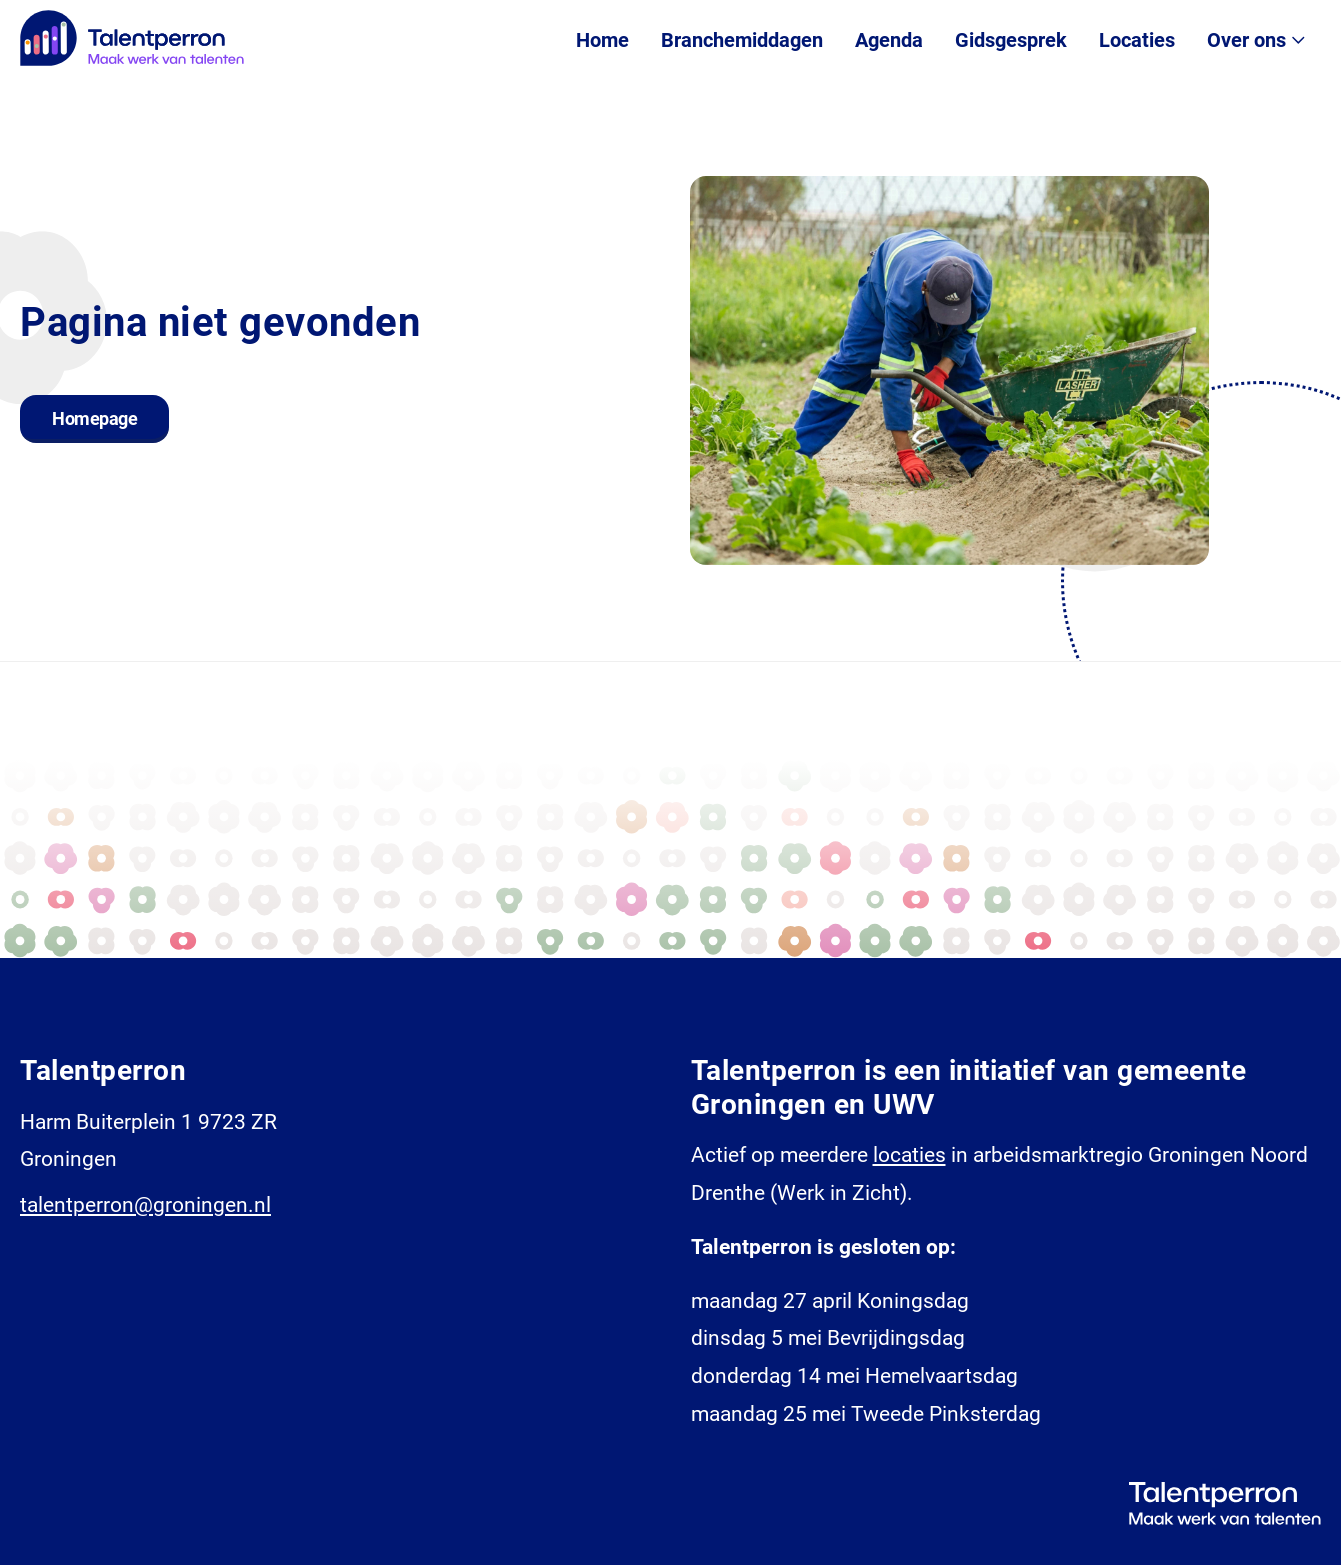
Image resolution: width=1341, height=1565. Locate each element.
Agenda (889, 40)
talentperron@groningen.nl (145, 1205)
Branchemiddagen (742, 40)
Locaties (1137, 40)
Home (602, 40)
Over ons (1246, 40)
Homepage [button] (94, 418)
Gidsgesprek (1011, 40)
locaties (909, 1155)
